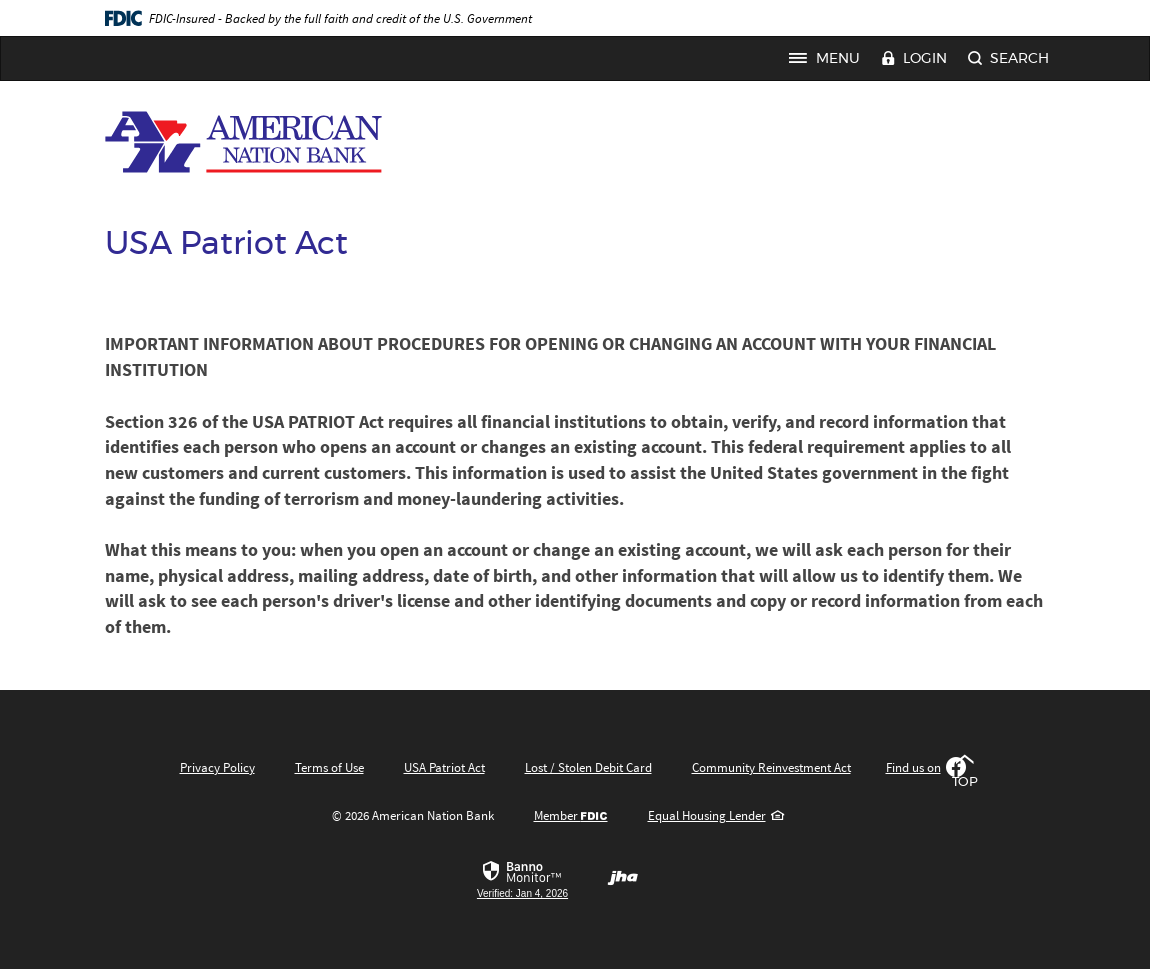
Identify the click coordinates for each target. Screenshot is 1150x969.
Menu (830, 59)
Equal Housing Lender (716, 815)
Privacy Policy (217, 767)
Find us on (926, 767)
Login (914, 60)
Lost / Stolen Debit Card (588, 767)
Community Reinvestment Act (771, 767)
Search (1008, 60)
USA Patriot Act (444, 767)
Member (571, 815)
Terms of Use (329, 767)
